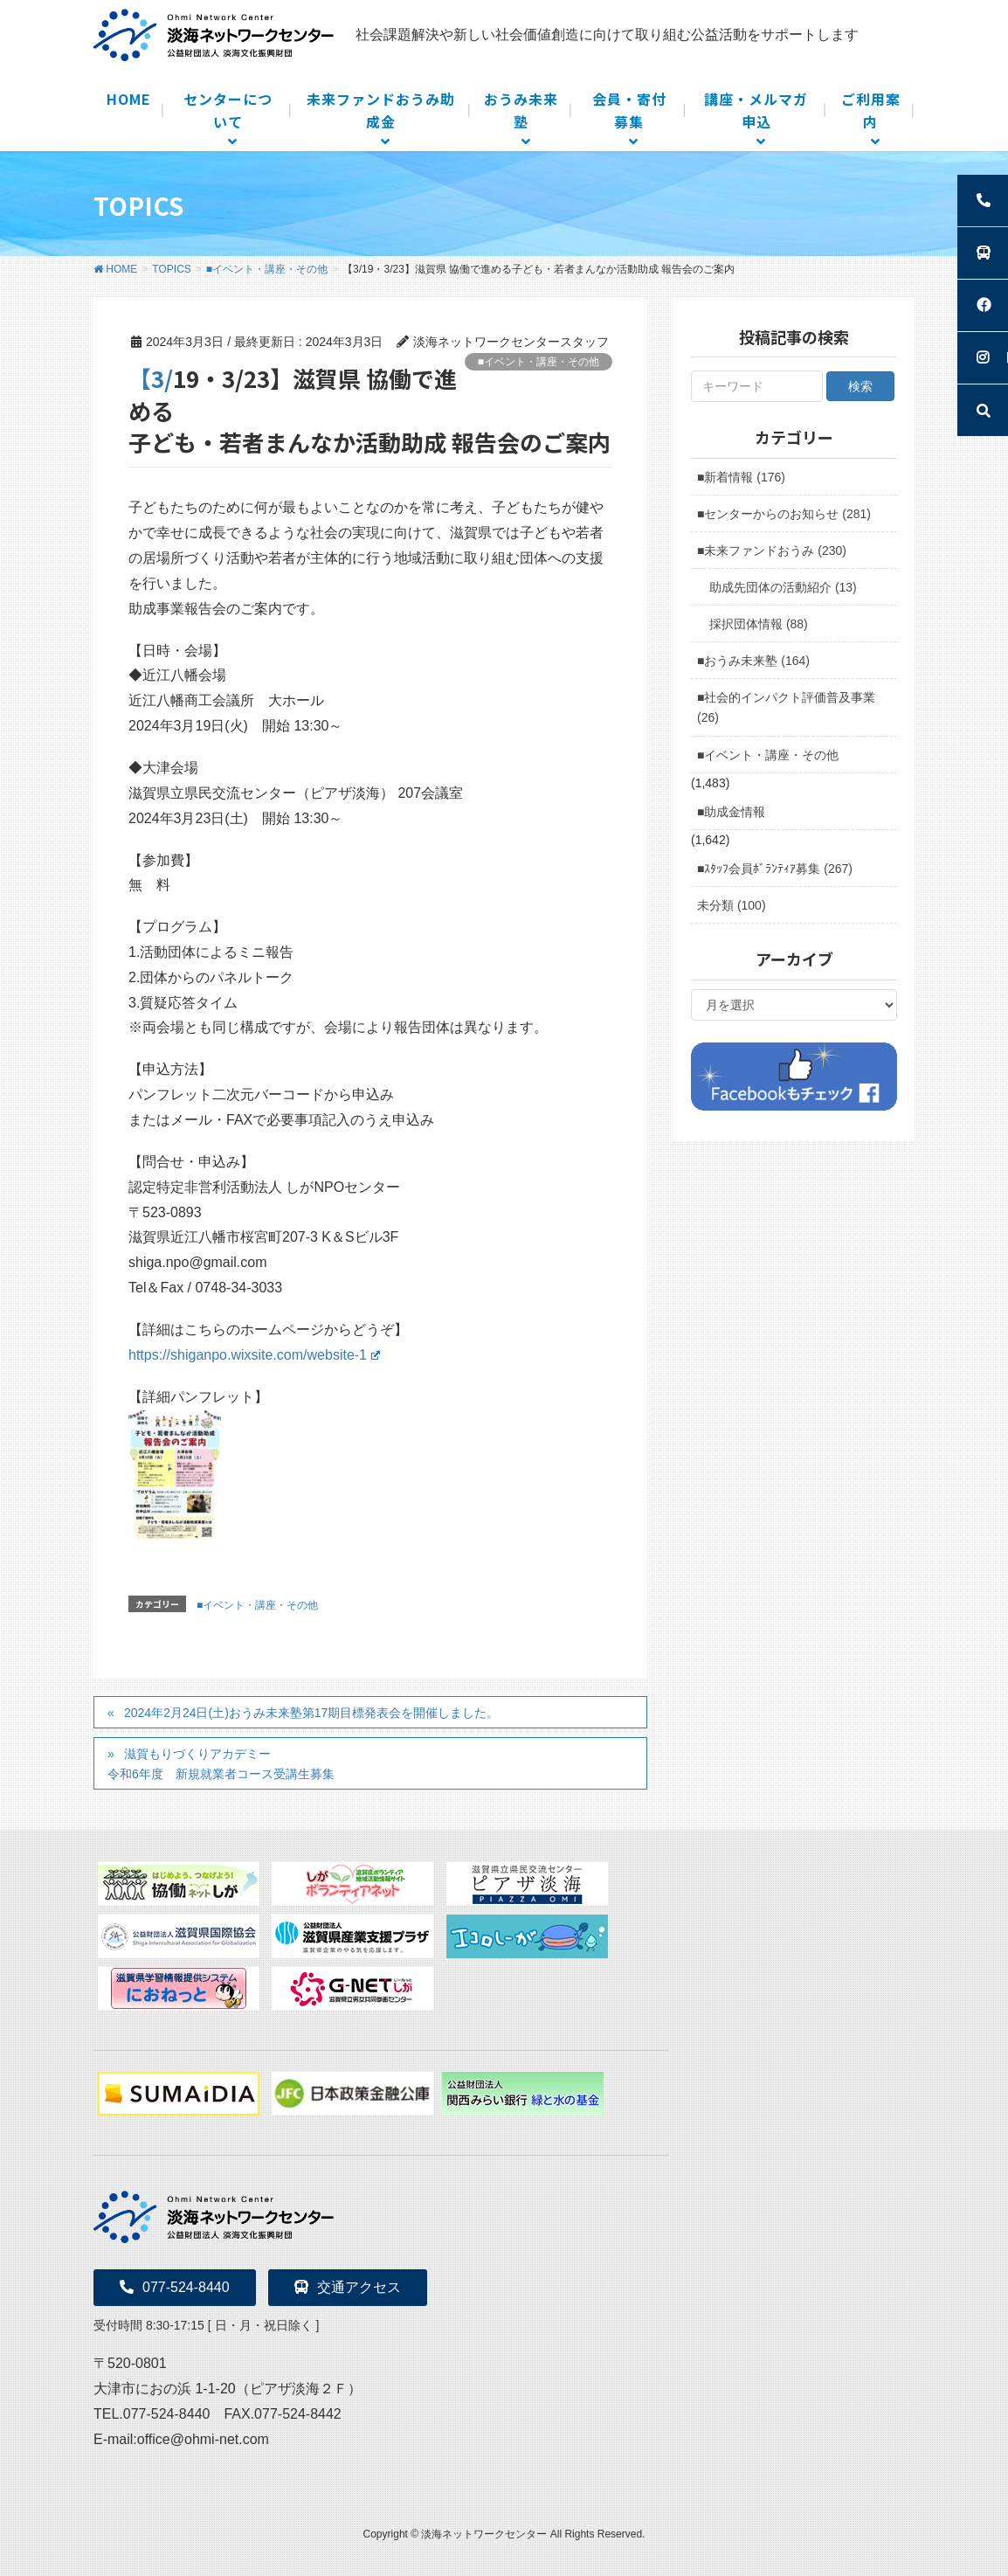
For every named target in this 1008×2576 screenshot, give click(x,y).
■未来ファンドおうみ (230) (771, 550)
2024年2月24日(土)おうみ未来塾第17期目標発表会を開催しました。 (311, 1713)
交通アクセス (347, 2287)
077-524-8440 (175, 2287)
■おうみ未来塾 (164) (753, 661)
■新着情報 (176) (741, 477)
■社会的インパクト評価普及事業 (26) (786, 707)
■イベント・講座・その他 (538, 362)
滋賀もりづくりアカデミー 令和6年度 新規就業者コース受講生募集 (221, 1764)
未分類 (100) (731, 905)
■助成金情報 (731, 812)
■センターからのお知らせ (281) (784, 514)
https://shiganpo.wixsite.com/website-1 (254, 1354)
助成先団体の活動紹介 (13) (783, 587)
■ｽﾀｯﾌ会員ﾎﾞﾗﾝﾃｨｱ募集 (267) (775, 869)
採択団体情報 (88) (758, 624)
